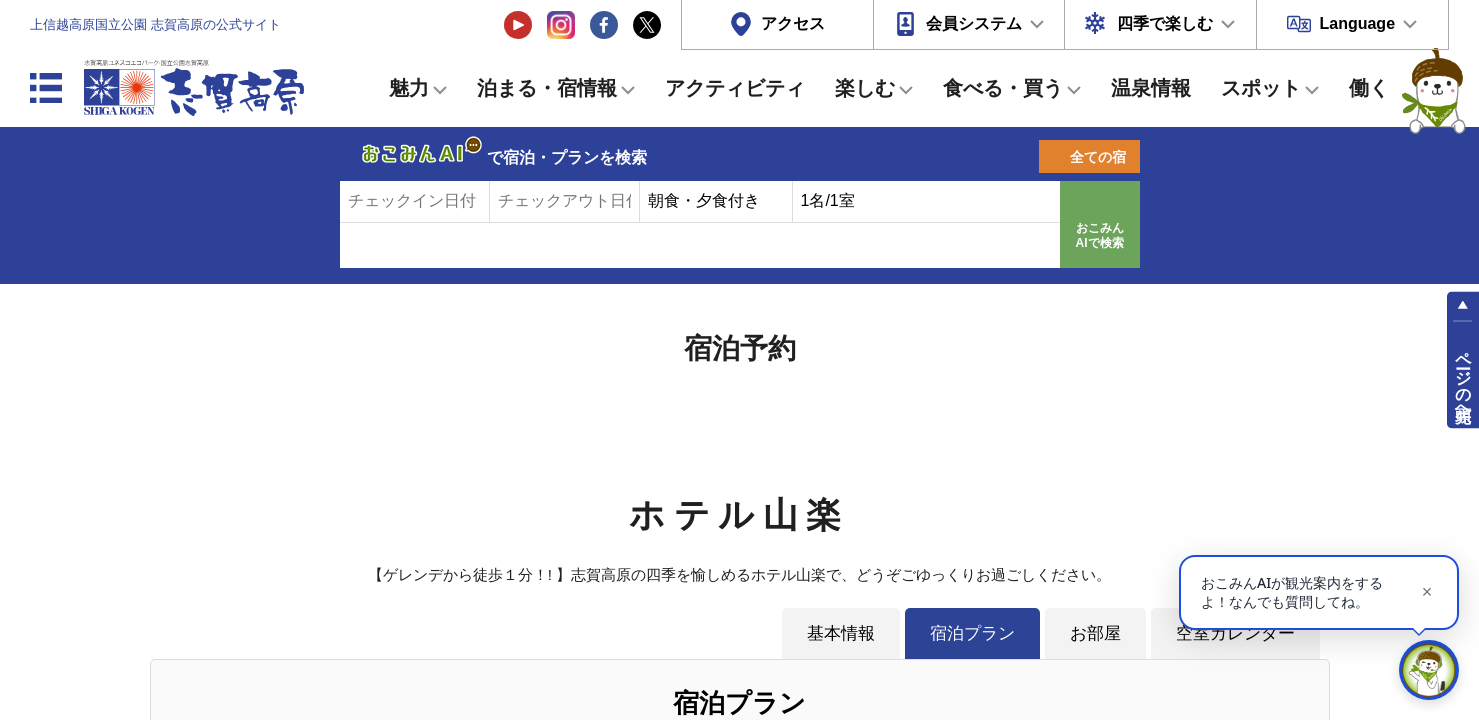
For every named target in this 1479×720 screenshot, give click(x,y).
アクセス (793, 23)
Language (1357, 23)
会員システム (974, 23)
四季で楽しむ (1165, 23)
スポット (1261, 88)
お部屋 (1095, 633)
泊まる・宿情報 (547, 88)
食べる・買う (1003, 88)
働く (1369, 88)
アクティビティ (735, 88)
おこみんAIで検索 (1100, 236)
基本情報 (841, 633)
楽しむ (865, 88)
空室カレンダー (1235, 633)
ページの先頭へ (1463, 378)
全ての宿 (1098, 157)
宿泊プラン (972, 633)
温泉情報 (1151, 88)
